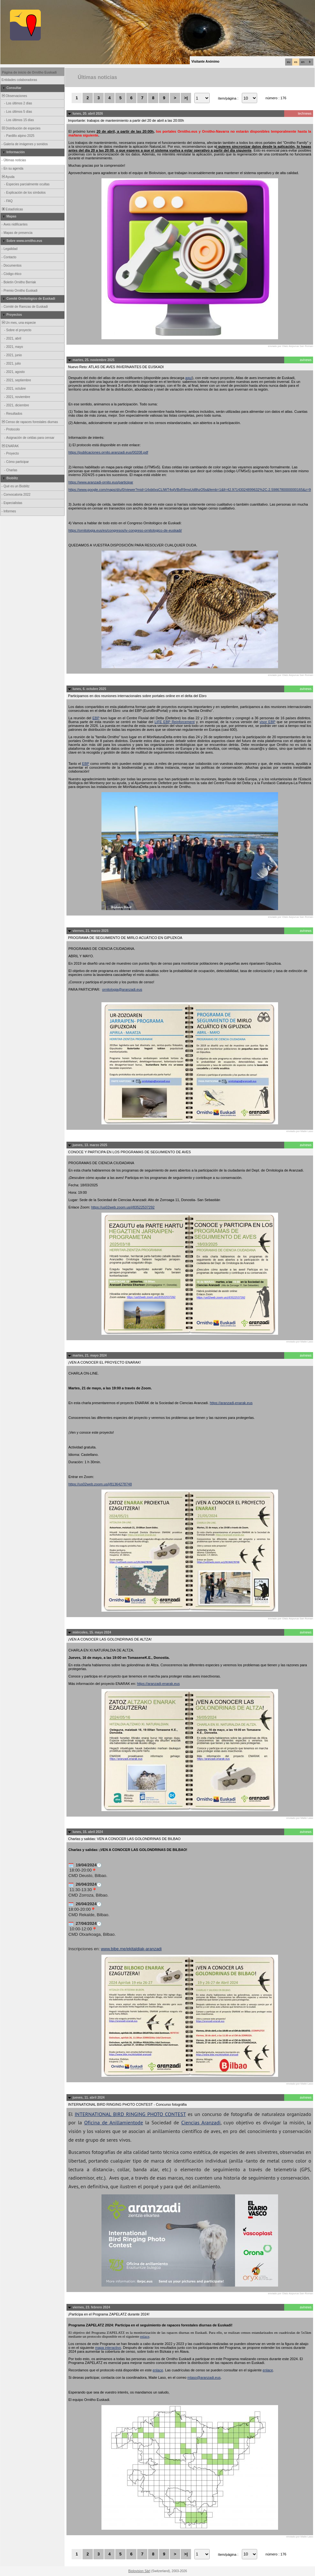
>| (186, 97)
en (302, 62)
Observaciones (14, 96)
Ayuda (7, 177)
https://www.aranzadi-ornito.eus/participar (100, 482)
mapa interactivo (108, 2348)
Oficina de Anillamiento (110, 2122)
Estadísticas (12, 209)
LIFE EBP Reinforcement (174, 722)
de (140, 2122)
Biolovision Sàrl (139, 2571)
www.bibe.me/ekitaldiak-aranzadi (131, 1948)
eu (288, 62)
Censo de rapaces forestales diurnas (29, 422)
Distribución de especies (20, 128)
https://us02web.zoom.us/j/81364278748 (100, 1484)
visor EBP (267, 722)
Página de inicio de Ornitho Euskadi (29, 72)
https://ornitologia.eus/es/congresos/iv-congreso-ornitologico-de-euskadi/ (125, 530)
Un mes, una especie (18, 322)
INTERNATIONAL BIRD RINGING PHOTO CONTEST (130, 2114)
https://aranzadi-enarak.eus (231, 1403)
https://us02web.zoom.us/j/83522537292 (123, 1207)
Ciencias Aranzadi (200, 2122)
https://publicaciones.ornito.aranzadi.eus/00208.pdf (108, 452)
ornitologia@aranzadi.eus (122, 989)
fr (310, 62)
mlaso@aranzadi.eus (204, 2377)
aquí (188, 378)
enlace (144, 2336)
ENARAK (10, 446)
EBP (96, 718)
